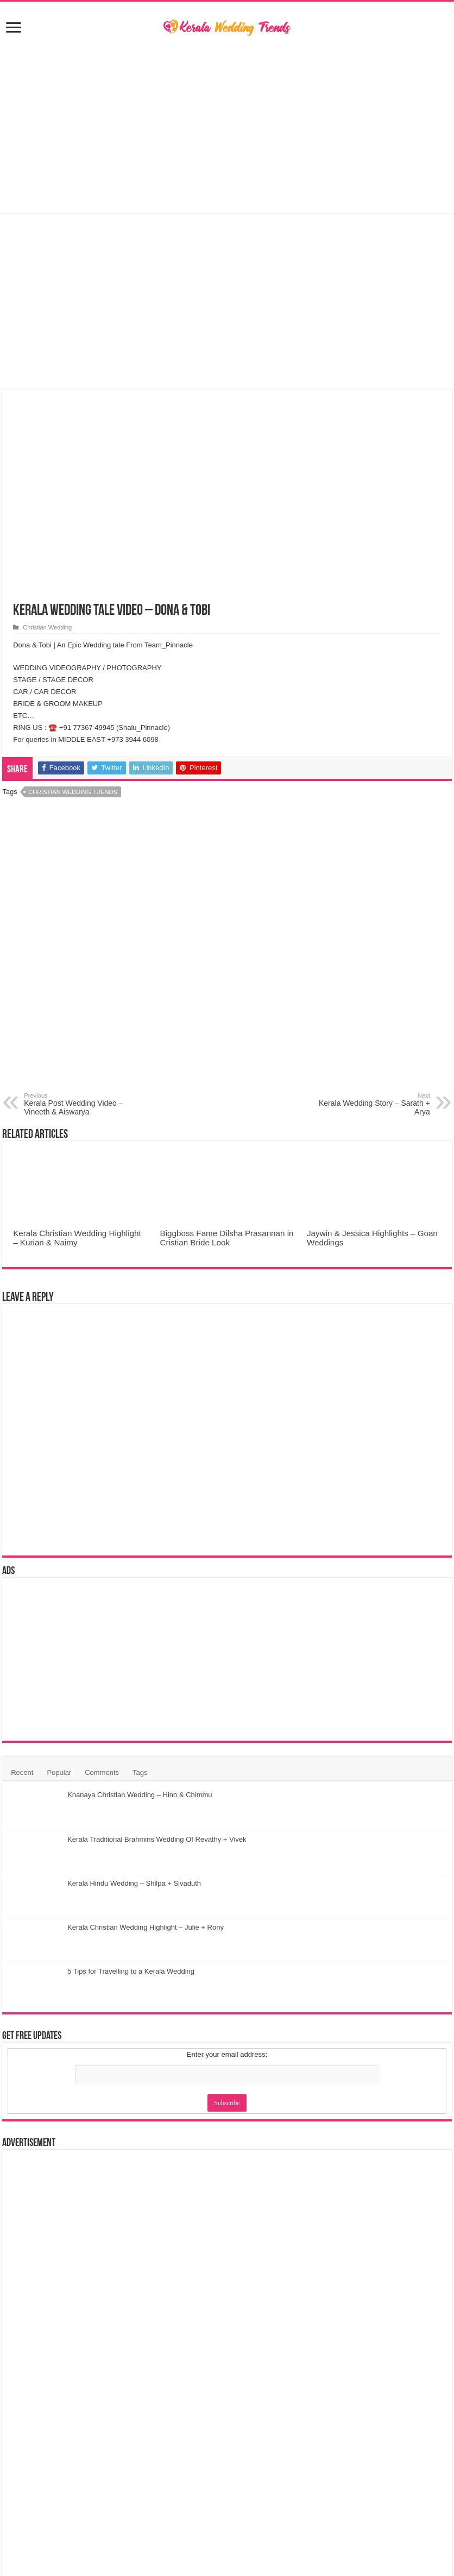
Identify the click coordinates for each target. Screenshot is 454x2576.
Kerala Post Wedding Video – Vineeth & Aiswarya (79, 1104)
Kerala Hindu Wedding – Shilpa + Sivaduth (134, 1883)
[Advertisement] (227, 126)
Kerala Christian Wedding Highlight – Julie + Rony (145, 1927)
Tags (140, 1772)
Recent (22, 1772)
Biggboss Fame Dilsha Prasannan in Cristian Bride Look (227, 1238)
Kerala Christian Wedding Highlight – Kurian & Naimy (77, 1238)
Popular (59, 1772)
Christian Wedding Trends (72, 792)
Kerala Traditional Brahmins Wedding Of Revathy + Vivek (156, 1839)
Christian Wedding (47, 627)
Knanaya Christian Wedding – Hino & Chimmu (139, 1795)
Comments (102, 1772)
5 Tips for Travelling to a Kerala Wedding (130, 1971)
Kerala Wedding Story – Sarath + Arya (374, 1104)
